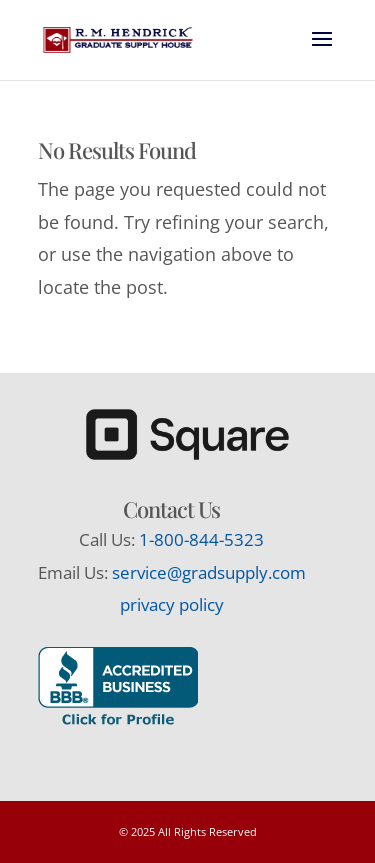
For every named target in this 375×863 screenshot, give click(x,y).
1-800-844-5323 (201, 539)
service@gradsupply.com (209, 572)
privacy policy (172, 604)
